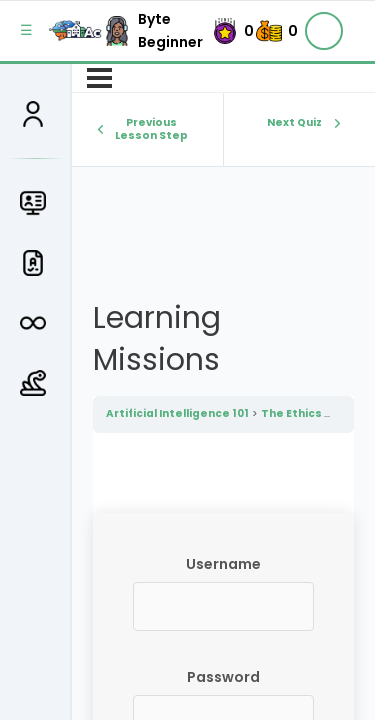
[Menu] (99, 78)
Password (223, 677)
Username (223, 564)
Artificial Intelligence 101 (177, 413)
